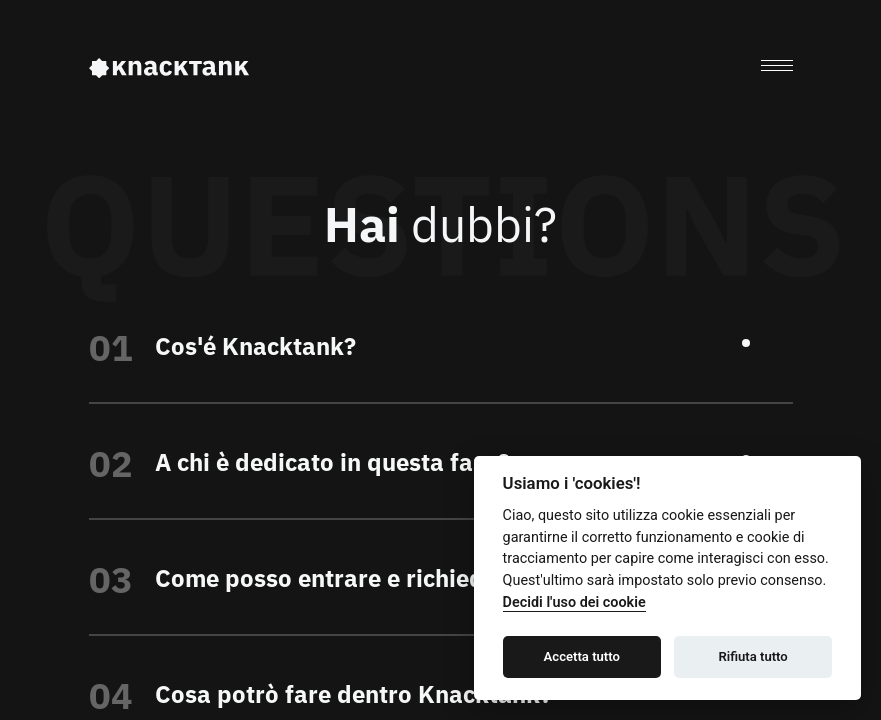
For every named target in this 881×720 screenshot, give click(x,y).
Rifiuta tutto (752, 656)
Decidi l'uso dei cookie (574, 602)
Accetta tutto (582, 656)
